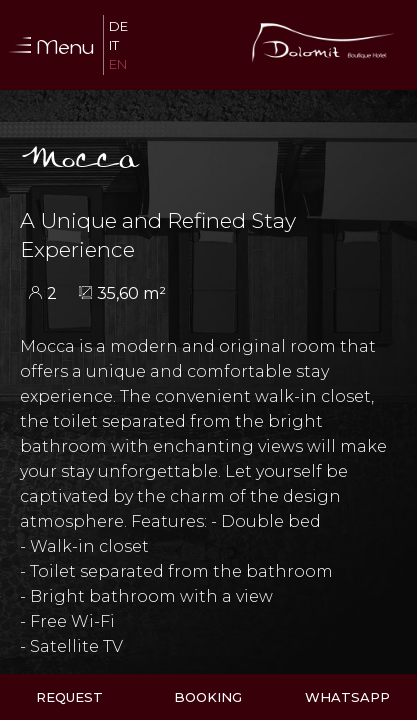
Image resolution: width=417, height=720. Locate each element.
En (118, 64)
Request (69, 697)
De (118, 26)
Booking (208, 697)
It (114, 45)
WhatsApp (347, 697)
